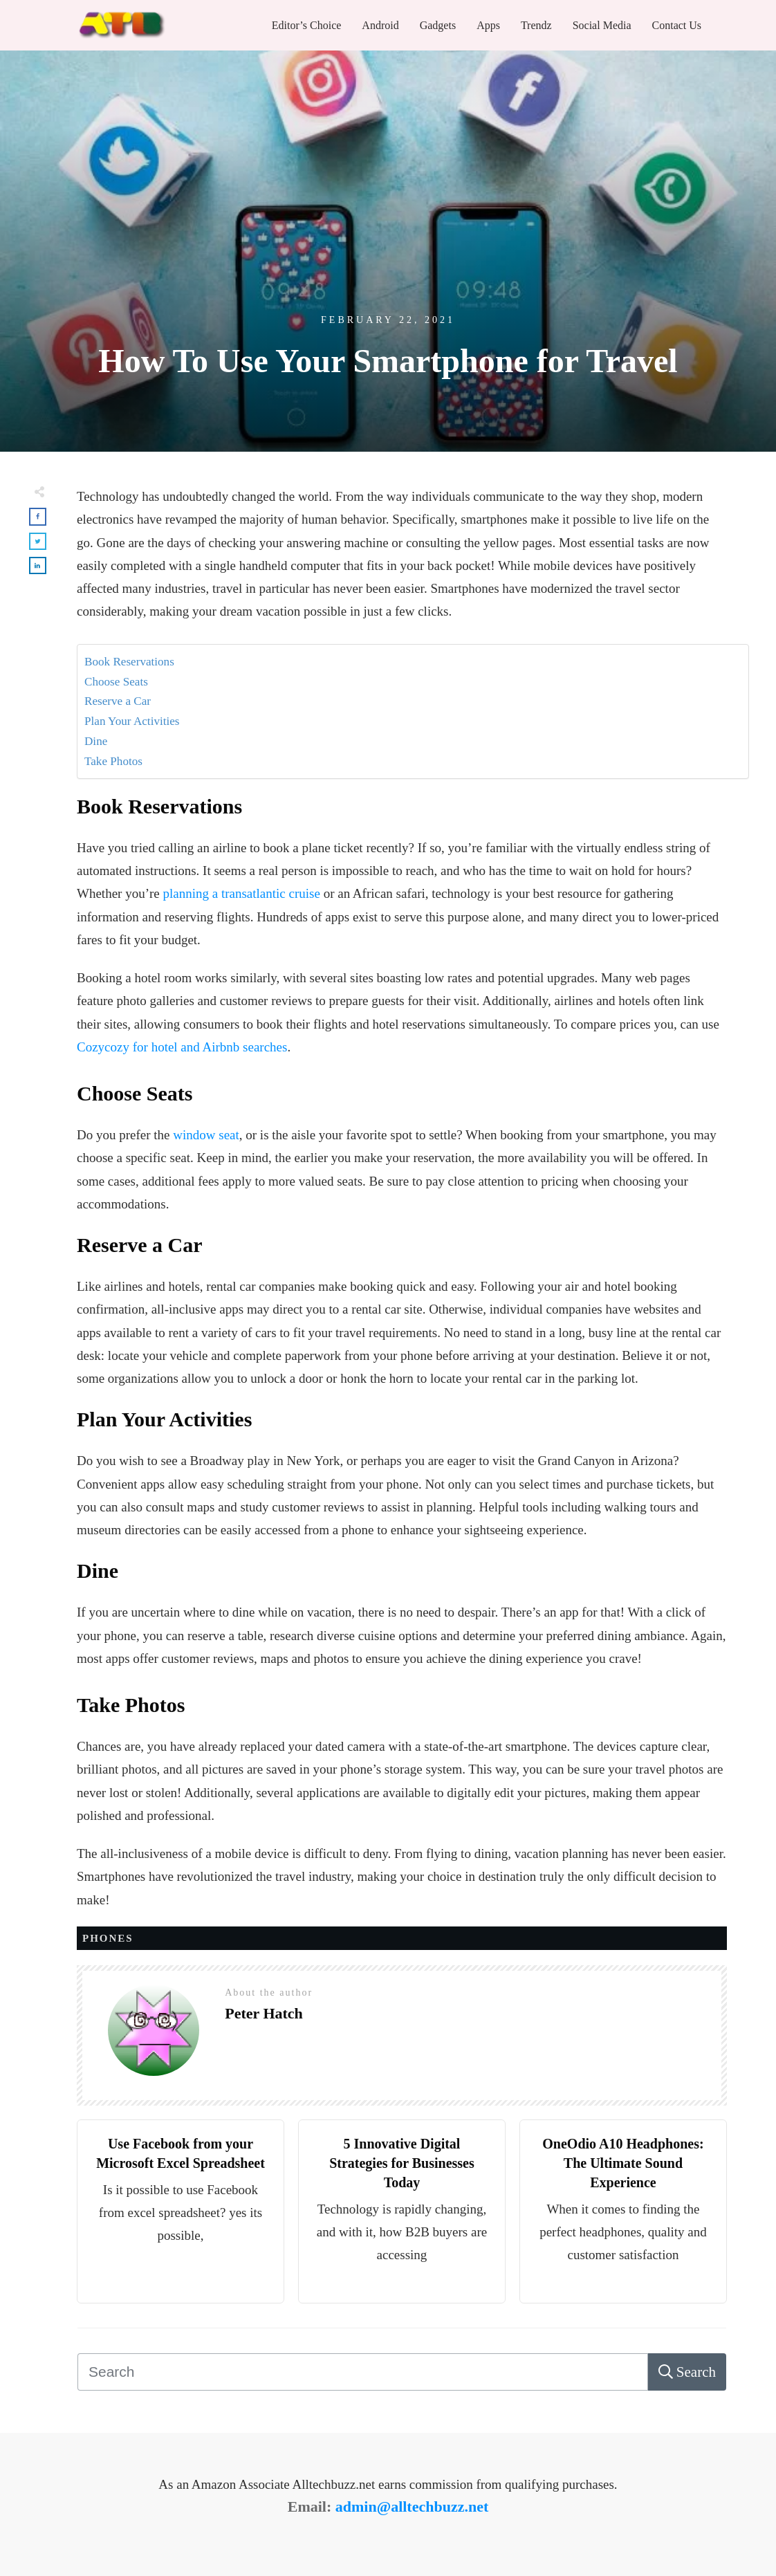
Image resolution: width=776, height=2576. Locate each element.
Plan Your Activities (132, 721)
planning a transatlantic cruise (241, 893)
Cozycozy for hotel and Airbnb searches (182, 1047)
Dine (95, 741)
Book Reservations (130, 661)
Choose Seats (116, 681)
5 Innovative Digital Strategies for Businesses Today (401, 2163)
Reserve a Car (117, 701)
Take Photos (113, 761)
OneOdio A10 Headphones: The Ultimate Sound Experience (622, 2163)
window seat (206, 1135)
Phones (107, 1938)
